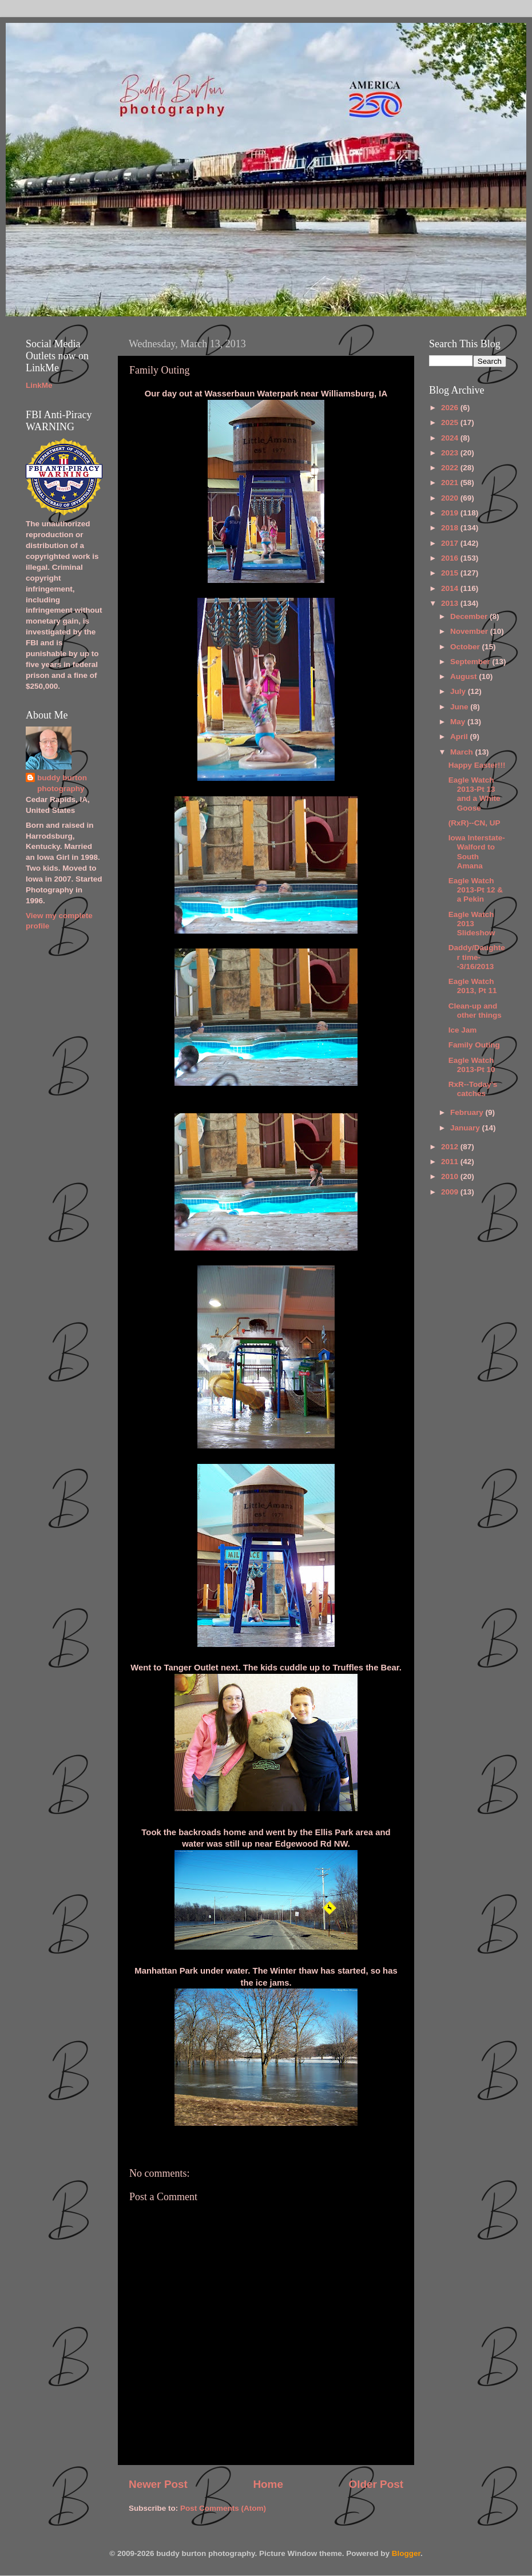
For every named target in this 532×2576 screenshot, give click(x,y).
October (466, 646)
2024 (450, 438)
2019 (450, 513)
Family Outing (474, 1045)
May (458, 721)
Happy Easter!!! (477, 765)
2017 (450, 543)
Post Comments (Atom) (223, 2508)
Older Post (375, 2484)
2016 (450, 558)
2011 (450, 1161)
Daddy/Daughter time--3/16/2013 (476, 956)
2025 (450, 422)
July (459, 691)
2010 (450, 1176)
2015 (450, 573)
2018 (450, 527)
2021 (450, 482)
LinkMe (39, 385)
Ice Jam (462, 1030)
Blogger (406, 2553)
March (462, 752)
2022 (450, 467)
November (470, 631)
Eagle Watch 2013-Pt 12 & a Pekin (475, 889)
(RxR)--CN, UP (474, 823)
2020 (450, 498)
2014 (450, 588)
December (470, 616)
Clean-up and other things (475, 1010)
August (464, 676)
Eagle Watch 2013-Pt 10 (471, 1065)
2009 (450, 1192)
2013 (450, 603)
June (460, 706)
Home (268, 2484)
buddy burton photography (62, 783)
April (460, 736)
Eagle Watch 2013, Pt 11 (472, 986)
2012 (450, 1146)
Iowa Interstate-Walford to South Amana (476, 851)
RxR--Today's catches (472, 1089)
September (471, 661)
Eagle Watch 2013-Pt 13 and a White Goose (474, 794)
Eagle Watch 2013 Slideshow (471, 923)
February (468, 1112)
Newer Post (158, 2484)
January (466, 1128)
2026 (450, 407)
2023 (450, 452)
